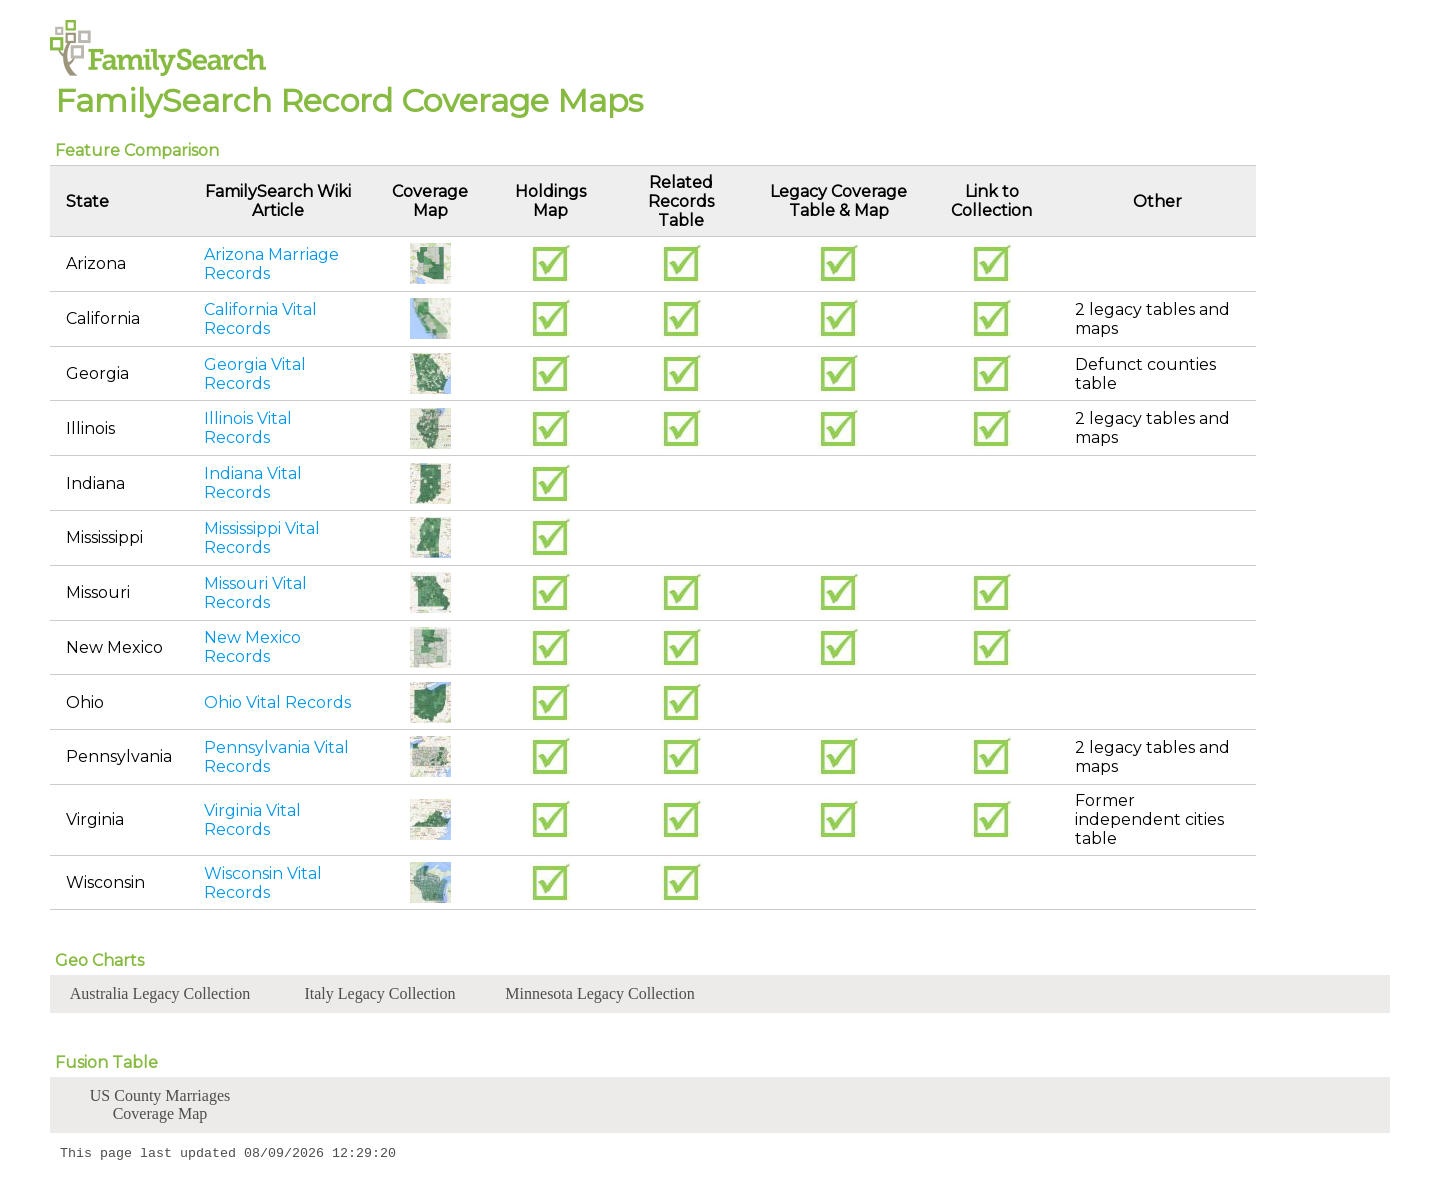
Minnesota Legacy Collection (599, 993)
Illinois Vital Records (248, 428)
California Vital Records (260, 319)
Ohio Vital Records (277, 702)
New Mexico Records (252, 647)
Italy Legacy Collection (379, 993)
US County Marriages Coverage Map (160, 1104)
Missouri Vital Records (255, 593)
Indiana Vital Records (253, 483)
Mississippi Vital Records (262, 538)
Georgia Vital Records (255, 374)
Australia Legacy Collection (160, 993)
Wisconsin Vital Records (263, 883)
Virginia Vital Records (252, 820)
